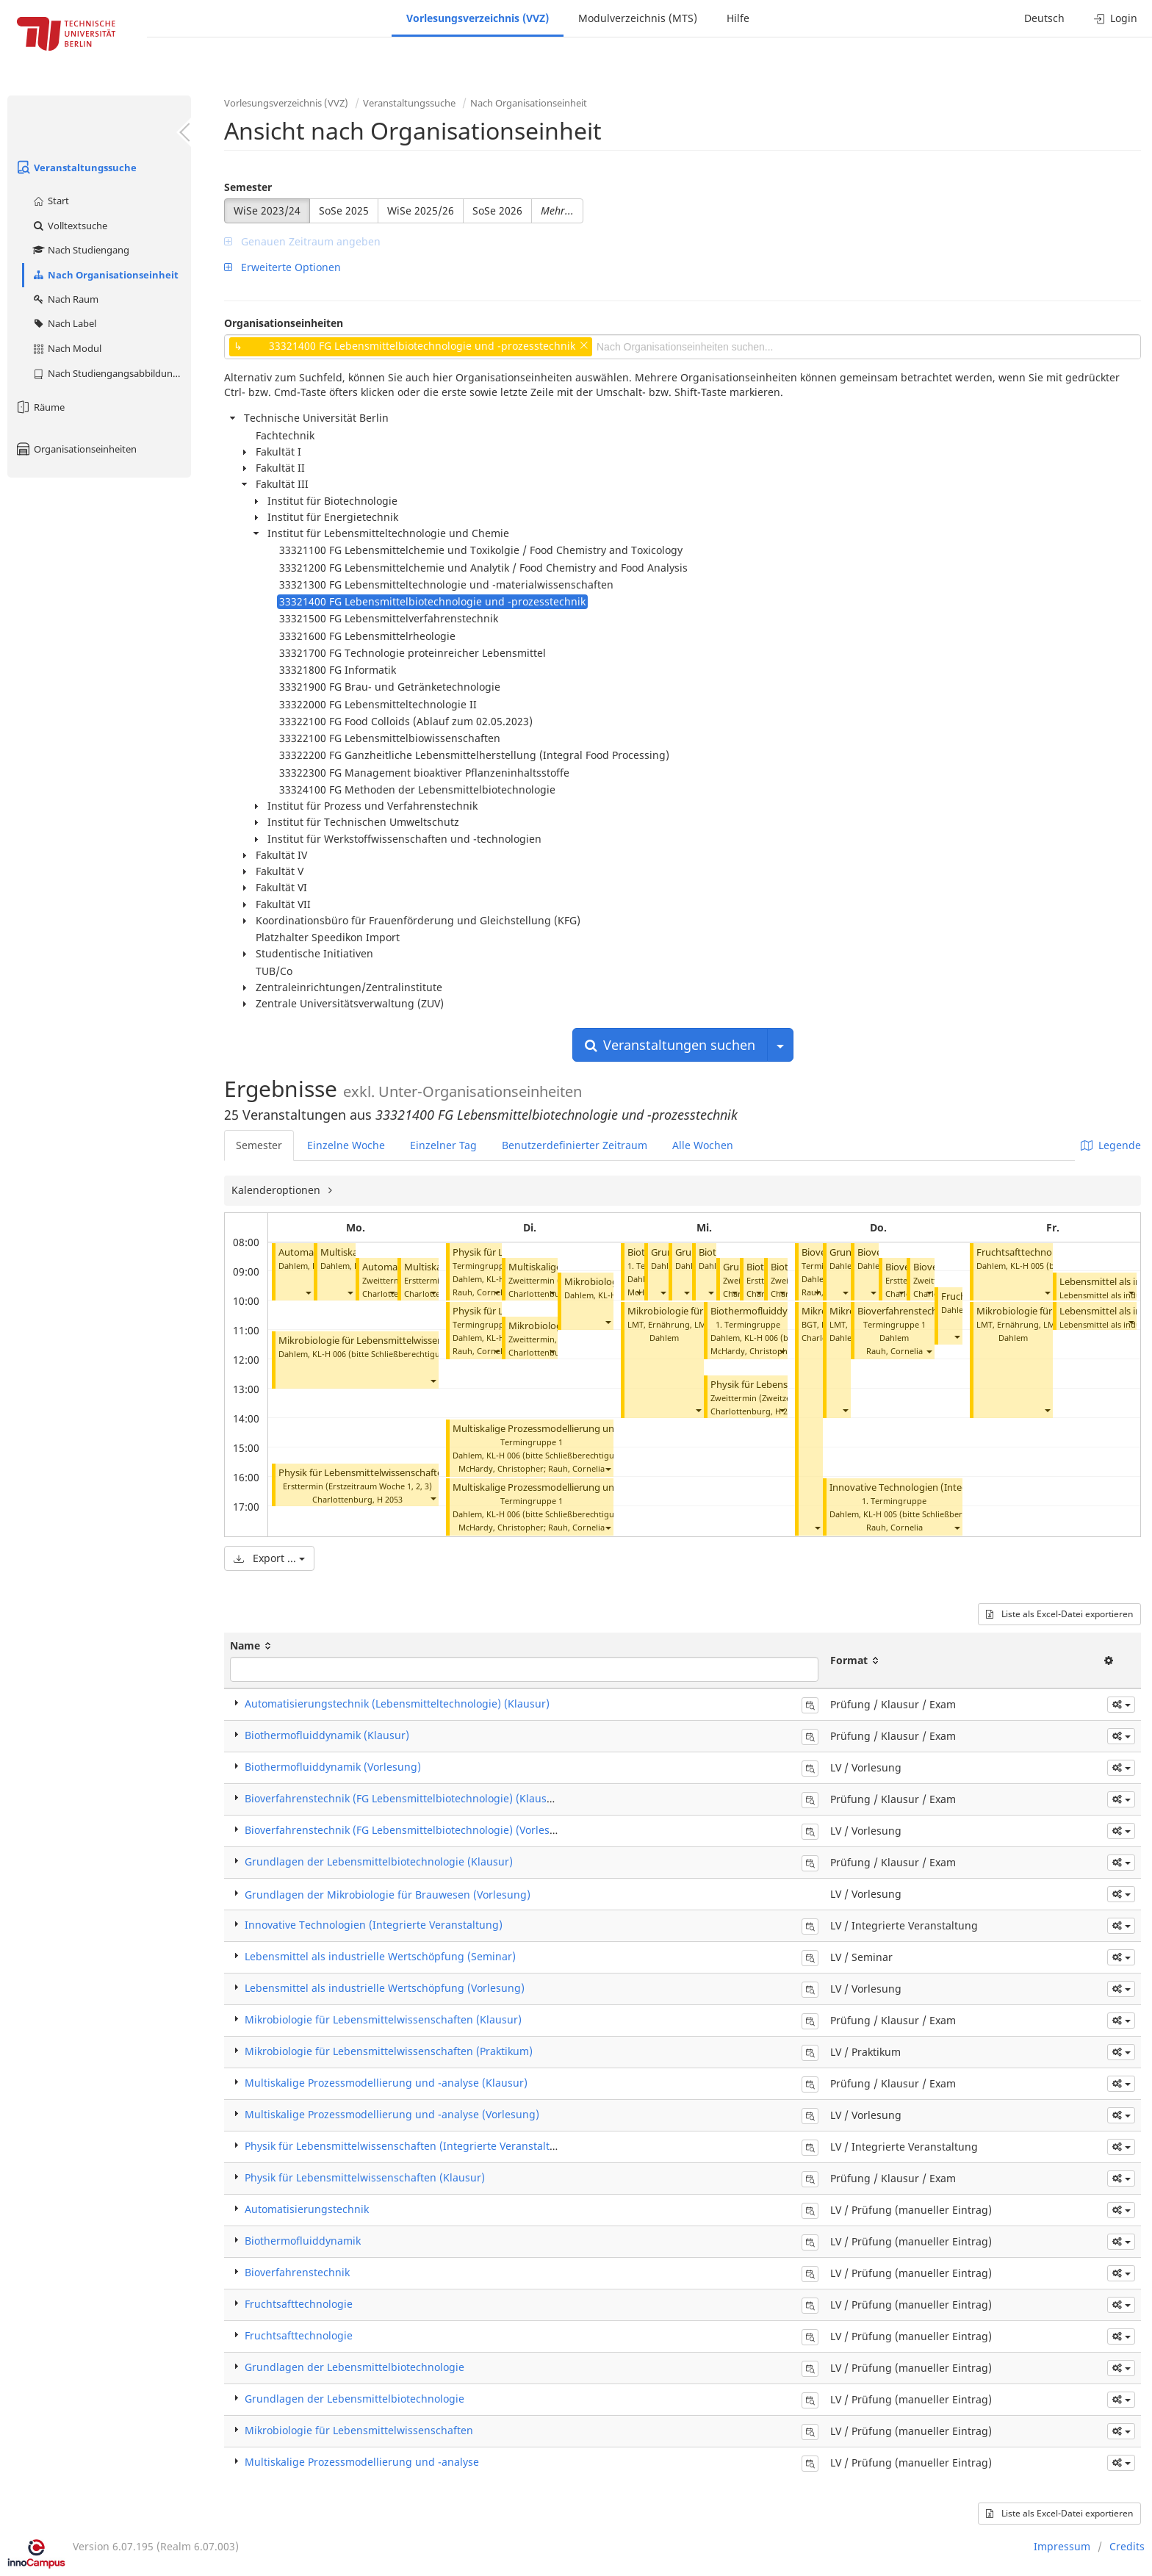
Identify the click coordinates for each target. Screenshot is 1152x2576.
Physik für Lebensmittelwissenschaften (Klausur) (384, 1473)
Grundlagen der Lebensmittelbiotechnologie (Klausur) (379, 1861)
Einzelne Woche (346, 1145)
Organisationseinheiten (76, 449)
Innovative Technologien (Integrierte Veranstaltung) (944, 1487)
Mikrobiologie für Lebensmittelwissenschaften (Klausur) (383, 2019)
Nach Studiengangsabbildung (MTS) (111, 373)
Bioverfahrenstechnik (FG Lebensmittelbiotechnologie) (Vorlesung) (409, 1830)
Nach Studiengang (80, 249)
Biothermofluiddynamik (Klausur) (327, 1735)
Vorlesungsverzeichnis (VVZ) (477, 18)
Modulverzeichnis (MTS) (637, 18)
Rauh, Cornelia (481, 1292)
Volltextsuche (69, 225)
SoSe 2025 (344, 210)
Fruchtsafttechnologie (1024, 1252)
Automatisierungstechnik (307, 2209)
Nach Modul (66, 348)
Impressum (1062, 2546)
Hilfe (738, 18)
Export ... (269, 1558)
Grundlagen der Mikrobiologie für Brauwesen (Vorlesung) (387, 1895)
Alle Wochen (702, 1145)
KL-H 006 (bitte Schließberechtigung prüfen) (397, 1353)
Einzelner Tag (443, 1145)
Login (1115, 18)
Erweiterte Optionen (282, 267)
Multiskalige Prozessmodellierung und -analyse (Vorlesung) (583, 1428)
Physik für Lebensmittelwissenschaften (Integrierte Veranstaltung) (409, 2146)
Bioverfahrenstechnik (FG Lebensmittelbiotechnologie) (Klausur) (403, 1798)
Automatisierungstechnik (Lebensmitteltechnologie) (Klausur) (397, 1703)
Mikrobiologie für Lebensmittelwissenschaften (379, 1340)
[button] (308, 1292)
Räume (40, 407)
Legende (1111, 1145)
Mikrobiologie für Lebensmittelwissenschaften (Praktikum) (389, 2051)
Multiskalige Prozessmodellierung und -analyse (362, 2462)
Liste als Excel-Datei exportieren (1059, 1614)
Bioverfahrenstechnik (297, 2272)
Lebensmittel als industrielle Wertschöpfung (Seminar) (380, 1956)
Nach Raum (65, 299)
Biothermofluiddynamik (303, 2241)
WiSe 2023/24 (267, 210)
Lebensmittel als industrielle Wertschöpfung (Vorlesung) (385, 1988)
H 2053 (390, 1499)
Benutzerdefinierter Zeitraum (574, 1145)
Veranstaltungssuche (76, 167)
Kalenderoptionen (277, 1190)
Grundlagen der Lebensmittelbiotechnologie (354, 2367)
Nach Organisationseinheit (105, 274)
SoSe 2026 (497, 210)
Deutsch (1044, 18)
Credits (1127, 2546)
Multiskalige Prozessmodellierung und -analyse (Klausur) (386, 2083)
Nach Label (64, 323)
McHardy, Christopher (501, 1468)
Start (50, 200)
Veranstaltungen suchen (670, 1045)
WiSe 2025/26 (420, 210)
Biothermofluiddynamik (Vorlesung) (333, 1767)
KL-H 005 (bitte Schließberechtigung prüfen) (948, 1513)
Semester (248, 187)
